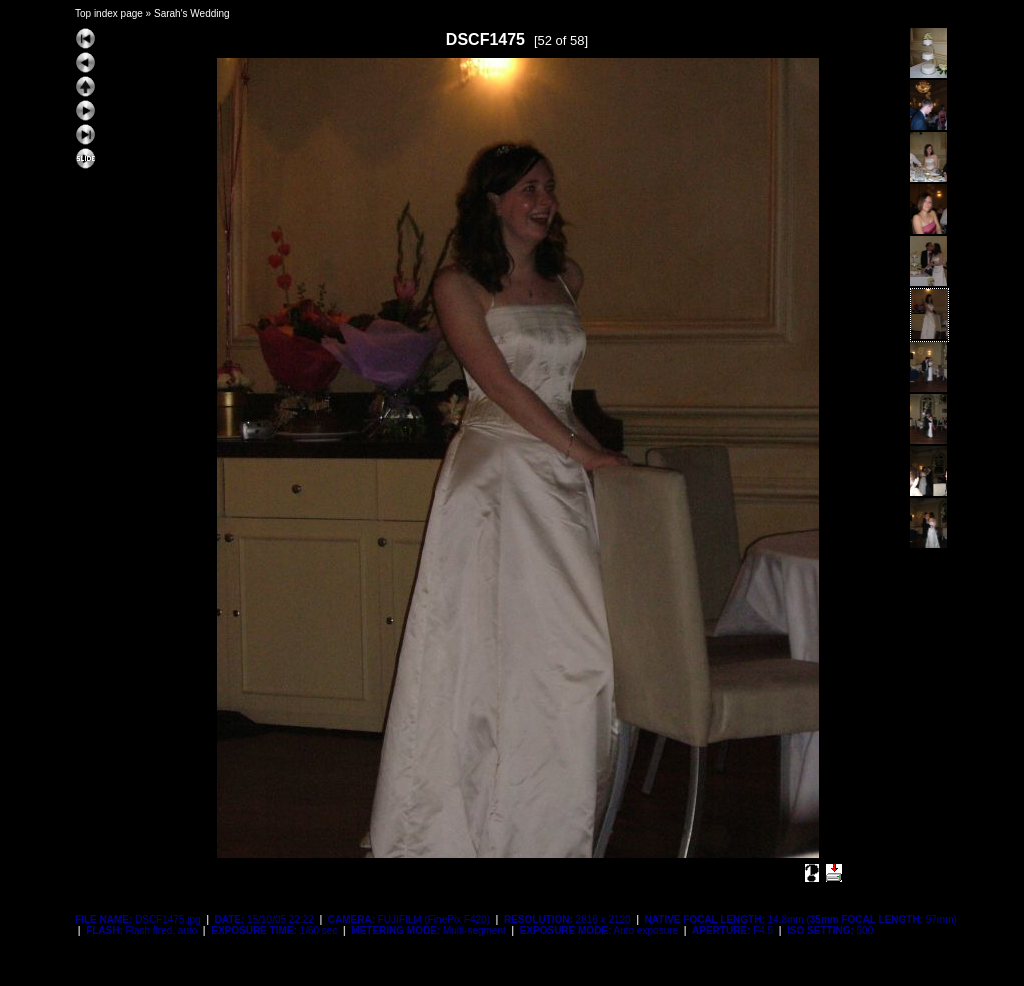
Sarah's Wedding (192, 13)
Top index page (109, 13)
